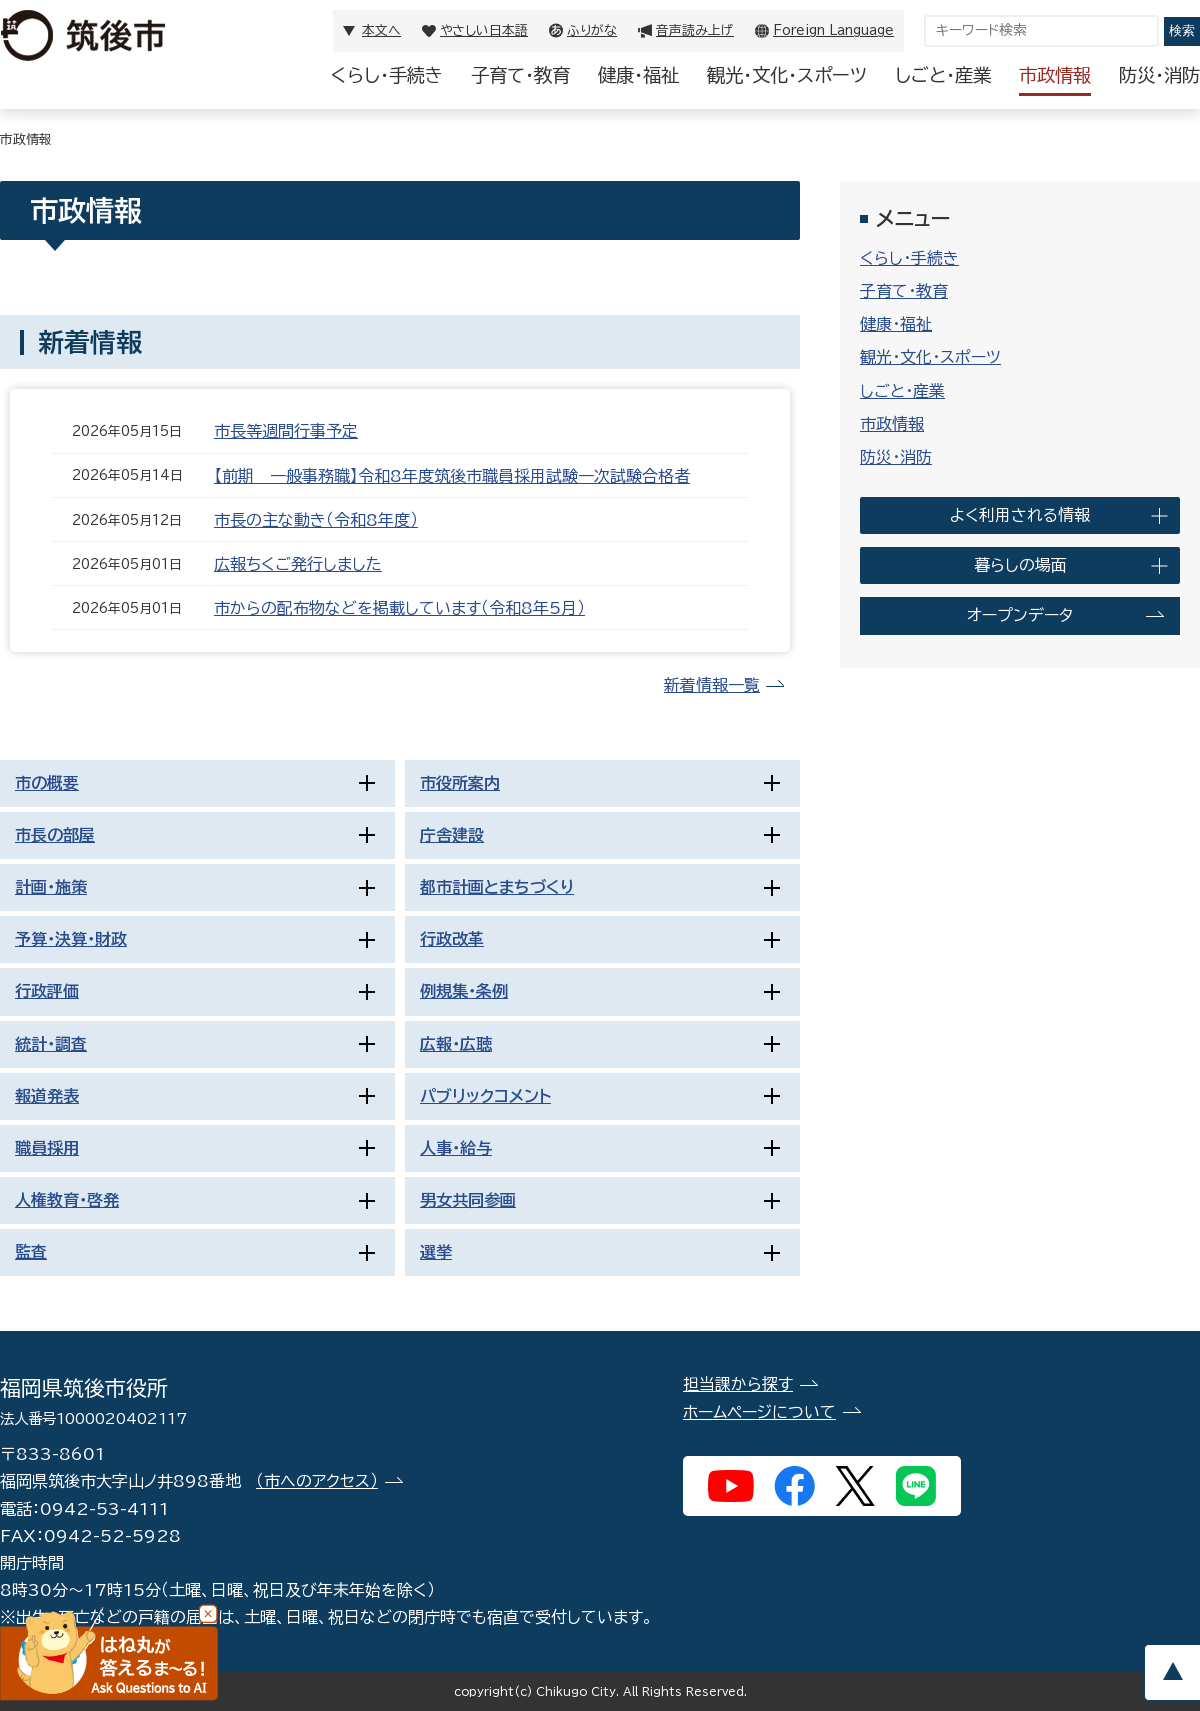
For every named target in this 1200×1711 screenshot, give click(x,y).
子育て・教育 (520, 75)
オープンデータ (1020, 615)
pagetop (1172, 1672)
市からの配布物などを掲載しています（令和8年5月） (399, 608)
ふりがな (592, 30)
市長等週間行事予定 (286, 431)
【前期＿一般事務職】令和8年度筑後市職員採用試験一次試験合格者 (452, 476)
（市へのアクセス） (317, 1481)
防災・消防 (1159, 75)
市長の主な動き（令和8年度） (316, 520)
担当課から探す (738, 1384)
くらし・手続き (387, 75)
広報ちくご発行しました (298, 564)
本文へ (381, 30)
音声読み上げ (695, 30)
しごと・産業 (943, 75)
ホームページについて (759, 1412)
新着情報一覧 (712, 685)
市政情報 (1055, 75)
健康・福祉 (638, 75)
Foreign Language (833, 30)
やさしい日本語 (484, 30)
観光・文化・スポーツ (787, 75)
